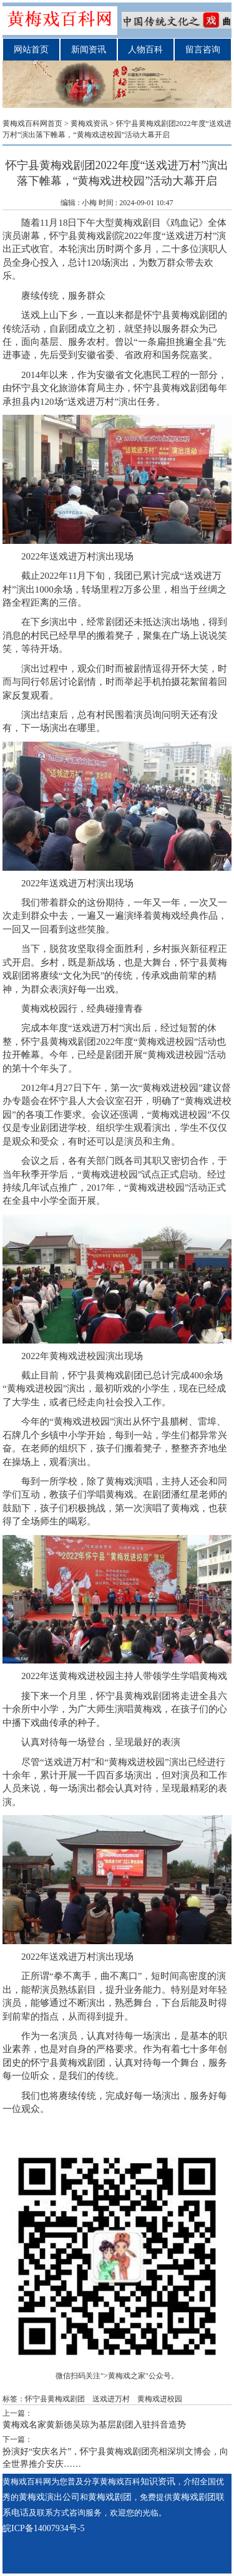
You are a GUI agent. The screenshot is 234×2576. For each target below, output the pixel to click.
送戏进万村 (111, 2398)
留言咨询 (202, 49)
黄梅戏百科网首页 (32, 123)
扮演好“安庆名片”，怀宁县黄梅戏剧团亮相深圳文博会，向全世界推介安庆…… (115, 2458)
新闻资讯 (88, 49)
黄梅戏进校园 (159, 2398)
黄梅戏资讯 (89, 123)
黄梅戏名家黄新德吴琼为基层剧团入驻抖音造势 (94, 2424)
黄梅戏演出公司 (49, 2497)
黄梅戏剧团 (185, 388)
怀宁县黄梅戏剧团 (180, 315)
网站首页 (31, 49)
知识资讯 (157, 2481)
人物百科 (145, 49)
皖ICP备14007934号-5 (43, 2528)
